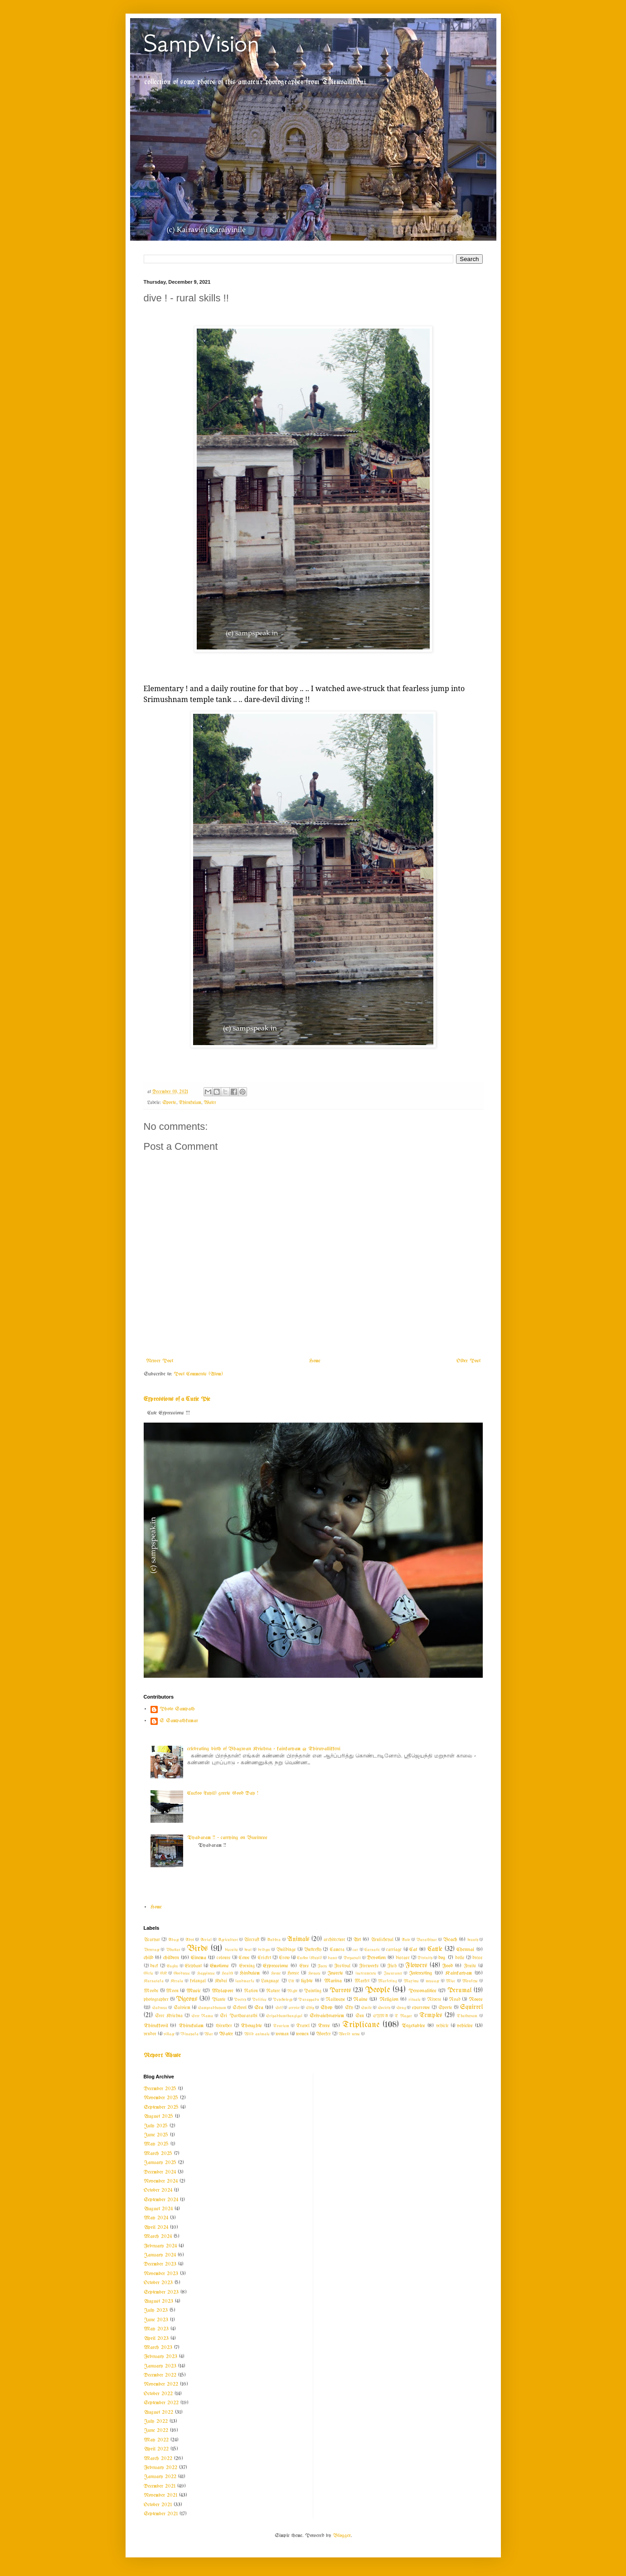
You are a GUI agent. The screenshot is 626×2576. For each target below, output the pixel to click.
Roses (476, 1999)
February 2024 (160, 2246)
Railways (335, 1999)
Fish (392, 1966)
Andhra (274, 1939)
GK (163, 1973)
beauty (472, 1939)
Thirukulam (190, 1102)
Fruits (470, 1966)
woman (282, 2034)
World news (349, 2034)
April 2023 (156, 2338)
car (355, 1949)
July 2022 (156, 2421)
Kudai (221, 1981)
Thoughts (251, 2026)
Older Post (468, 1361)
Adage (173, 1939)
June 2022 (156, 2430)
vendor (150, 2034)
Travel (303, 2026)
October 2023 (158, 2282)
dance (332, 1958)
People (377, 1990)
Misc (450, 1981)
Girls (148, 1973)
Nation (251, 1991)
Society (384, 2007)
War (208, 2034)
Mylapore (222, 1991)
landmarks (244, 1981)
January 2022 (160, 2476)
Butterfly (312, 1949)
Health (227, 1973)
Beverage (152, 1949)
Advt (189, 1939)
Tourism (281, 2026)
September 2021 (161, 2514)
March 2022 (158, 2458)
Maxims (411, 1981)
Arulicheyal (382, 1939)
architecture (334, 1939)
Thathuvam (467, 2016)
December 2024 (160, 2172)
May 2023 (156, 2329)
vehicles (465, 2026)
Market (361, 1981)
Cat (413, 1949)
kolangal (198, 1981)
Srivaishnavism (327, 2016)
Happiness (206, 1973)
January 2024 (160, 2255)
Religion (388, 1999)
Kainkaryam (458, 1973)
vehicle (442, 2026)
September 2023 (161, 2292)
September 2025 (161, 2107)
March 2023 (158, 2347)
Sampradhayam (212, 2007)
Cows (244, 1958)
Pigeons (187, 1999)
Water (210, 1102)
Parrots (340, 1990)
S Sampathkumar (179, 1721)
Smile (366, 2007)
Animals (298, 1939)
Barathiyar (426, 1939)
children (171, 1958)
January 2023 (160, 2366)
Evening (247, 1966)
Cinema (198, 1958)
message (432, 1981)
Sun (359, 2016)
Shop (326, 2007)
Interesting (420, 1973)
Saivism (182, 2007)
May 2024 (156, 2218)
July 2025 (156, 2126)
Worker (323, 2034)
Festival (342, 1966)
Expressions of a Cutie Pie (177, 1399)
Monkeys (470, 1981)
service (294, 2007)
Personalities (422, 1991)
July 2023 (156, 2310)
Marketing (387, 1981)
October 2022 (158, 2394)
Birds (197, 1948)
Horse (293, 1973)
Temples (430, 2015)
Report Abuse (162, 2055)
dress (477, 1958)
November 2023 (161, 2273)
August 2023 (158, 2301)
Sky (349, 2007)
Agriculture (228, 1939)
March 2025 (158, 2153)
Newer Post (159, 1361)
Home (314, 1361)
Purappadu (308, 1999)
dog (442, 1958)
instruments (365, 1973)
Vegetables (413, 2026)
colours (224, 1958)
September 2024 (161, 2200)
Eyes (304, 1966)
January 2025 (160, 2162)
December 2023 (160, 2264)
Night (292, 1991)
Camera (337, 1949)
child (148, 1958)
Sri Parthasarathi (238, 2016)
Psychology (282, 1999)
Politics (259, 1999)
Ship (310, 2007)
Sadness (159, 2007)
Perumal (459, 1990)
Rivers (434, 1999)
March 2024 (158, 2236)
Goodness (182, 1973)
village (169, 2034)
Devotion (376, 1958)
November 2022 (161, 2384)
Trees (324, 2026)
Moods (151, 1991)
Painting (312, 1991)
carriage (394, 1949)
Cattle (434, 1949)
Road (455, 1999)
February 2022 (160, 2467)
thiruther (224, 2026)
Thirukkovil (156, 2026)
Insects (335, 1973)
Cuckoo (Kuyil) (309, 1958)
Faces (322, 1966)
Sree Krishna (169, 2016)
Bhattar (173, 1949)
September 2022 (161, 2403)
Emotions (219, 1966)
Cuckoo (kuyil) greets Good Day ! (222, 1793)
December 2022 (160, 2375)
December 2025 (160, 2089)
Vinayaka (189, 2034)
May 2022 (156, 2440)
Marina (333, 1981)
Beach (450, 1939)
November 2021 (160, 2495)
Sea (258, 2007)
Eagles (172, 1966)
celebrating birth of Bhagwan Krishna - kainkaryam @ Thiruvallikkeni (263, 1749)
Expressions (275, 1966)
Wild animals (257, 2034)
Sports (169, 1102)
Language (270, 1981)
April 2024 (156, 2227)
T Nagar (403, 2016)
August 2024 (158, 2209)
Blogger (342, 2535)
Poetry (240, 1999)
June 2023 (156, 2320)
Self (279, 2007)
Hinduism (250, 1973)
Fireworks (369, 1966)
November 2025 (161, 2098)
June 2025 (156, 2135)
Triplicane (360, 2024)
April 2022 (156, 2449)
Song (401, 2007)
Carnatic (372, 1949)
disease (403, 1958)
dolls (460, 1958)
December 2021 (159, 2486)
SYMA (380, 2016)
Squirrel (471, 2007)
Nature (273, 1991)
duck (154, 1966)
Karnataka (154, 1981)
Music (193, 1991)
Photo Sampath (177, 1709)
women (302, 2034)
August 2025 (158, 2116)
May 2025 (156, 2144)
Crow (284, 1958)
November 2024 (161, 2181)
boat (248, 1949)
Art (357, 1939)
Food (447, 1966)
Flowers (416, 1965)
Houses (314, 1973)
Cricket (264, 1958)
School (240, 2007)
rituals (414, 1999)
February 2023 (160, 2356)
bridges (264, 1949)
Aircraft (251, 1939)
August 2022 (158, 2412)
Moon (172, 1991)
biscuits (231, 1949)
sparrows (421, 2007)
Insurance (392, 1973)
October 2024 (158, 2190)
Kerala (176, 1981)
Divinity (424, 1958)
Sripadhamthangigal (284, 2016)
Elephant (193, 1966)
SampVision (201, 43)
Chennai (465, 1949)
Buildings (286, 1949)
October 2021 (158, 2505)
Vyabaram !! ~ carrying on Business (227, 1837)
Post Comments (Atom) (198, 1374)
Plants (219, 1999)
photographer (156, 1999)
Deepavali (352, 1958)
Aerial (206, 1939)
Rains (360, 1999)
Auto (405, 1939)
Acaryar (152, 1939)
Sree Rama (202, 2016)
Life (291, 1981)
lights (307, 1981)
